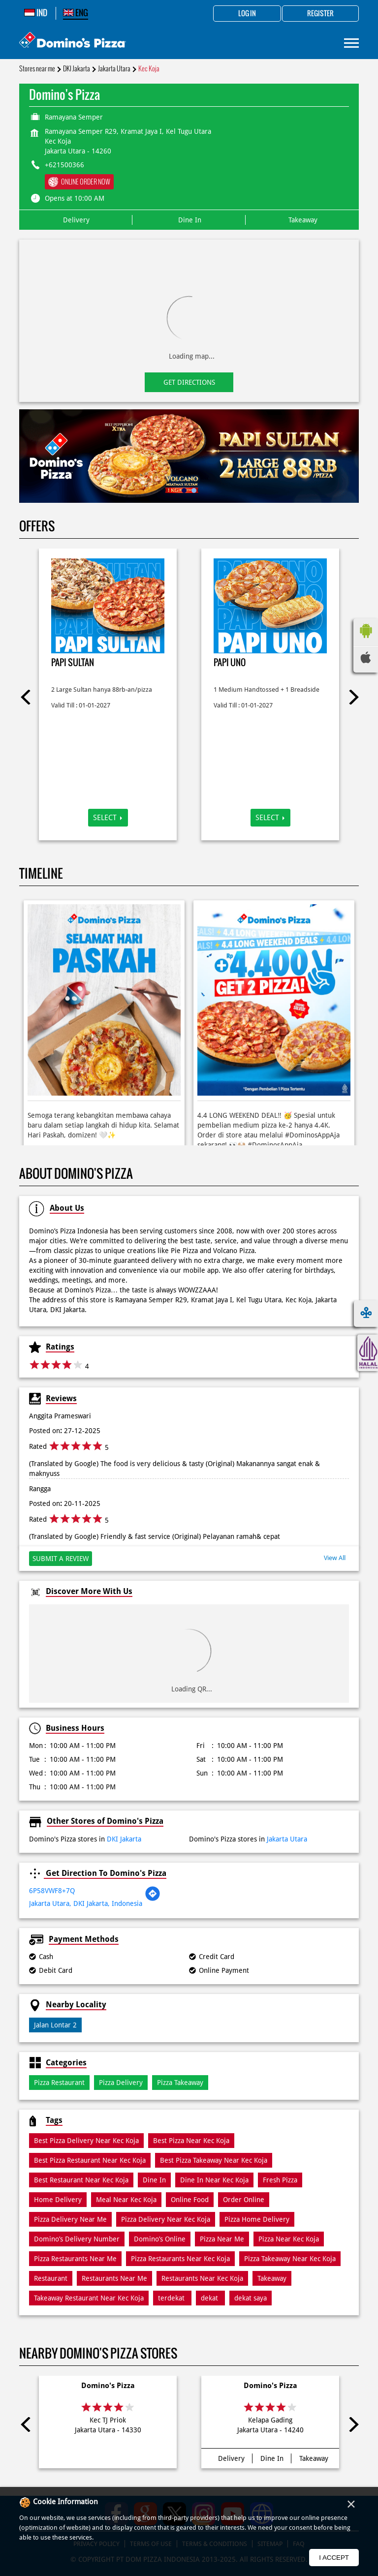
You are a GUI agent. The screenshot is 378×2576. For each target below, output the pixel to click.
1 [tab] (184, 490)
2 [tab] (193, 490)
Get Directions (189, 382)
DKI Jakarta (76, 68)
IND (35, 13)
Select (105, 817)
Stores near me (37, 68)
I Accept (334, 2557)
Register (320, 14)
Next (351, 697)
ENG (75, 13)
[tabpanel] (189, 456)
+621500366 (64, 165)
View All (335, 1558)
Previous (26, 697)
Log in (247, 14)
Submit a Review (60, 1559)
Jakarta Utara (114, 68)
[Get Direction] (152, 1899)
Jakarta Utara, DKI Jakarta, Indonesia (85, 1903)
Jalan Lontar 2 (55, 2025)
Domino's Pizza (108, 2385)
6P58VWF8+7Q (52, 1891)
